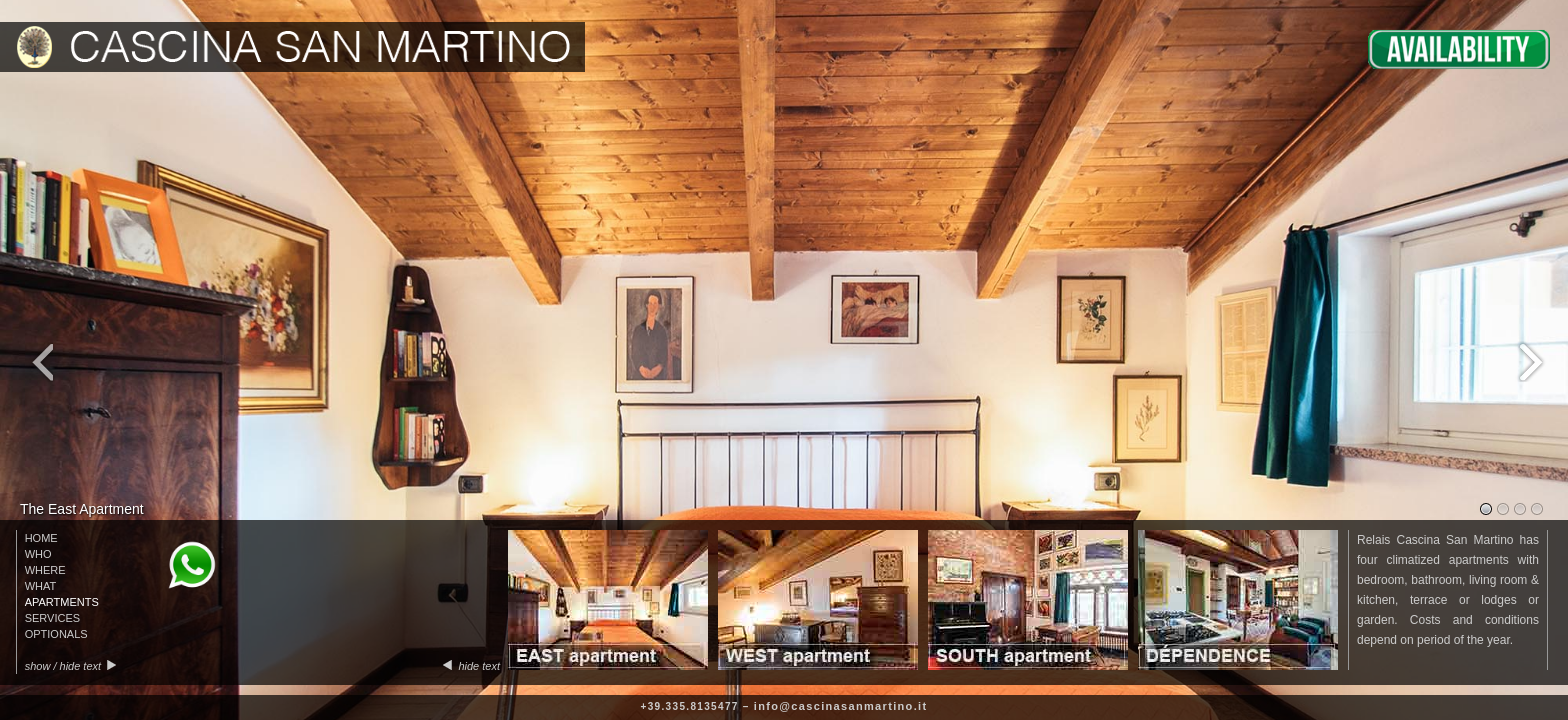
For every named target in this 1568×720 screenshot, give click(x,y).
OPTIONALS (56, 634)
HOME (41, 538)
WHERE (45, 570)
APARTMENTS (62, 602)
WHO (38, 554)
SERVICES (52, 618)
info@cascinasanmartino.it (841, 706)
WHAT (41, 586)
